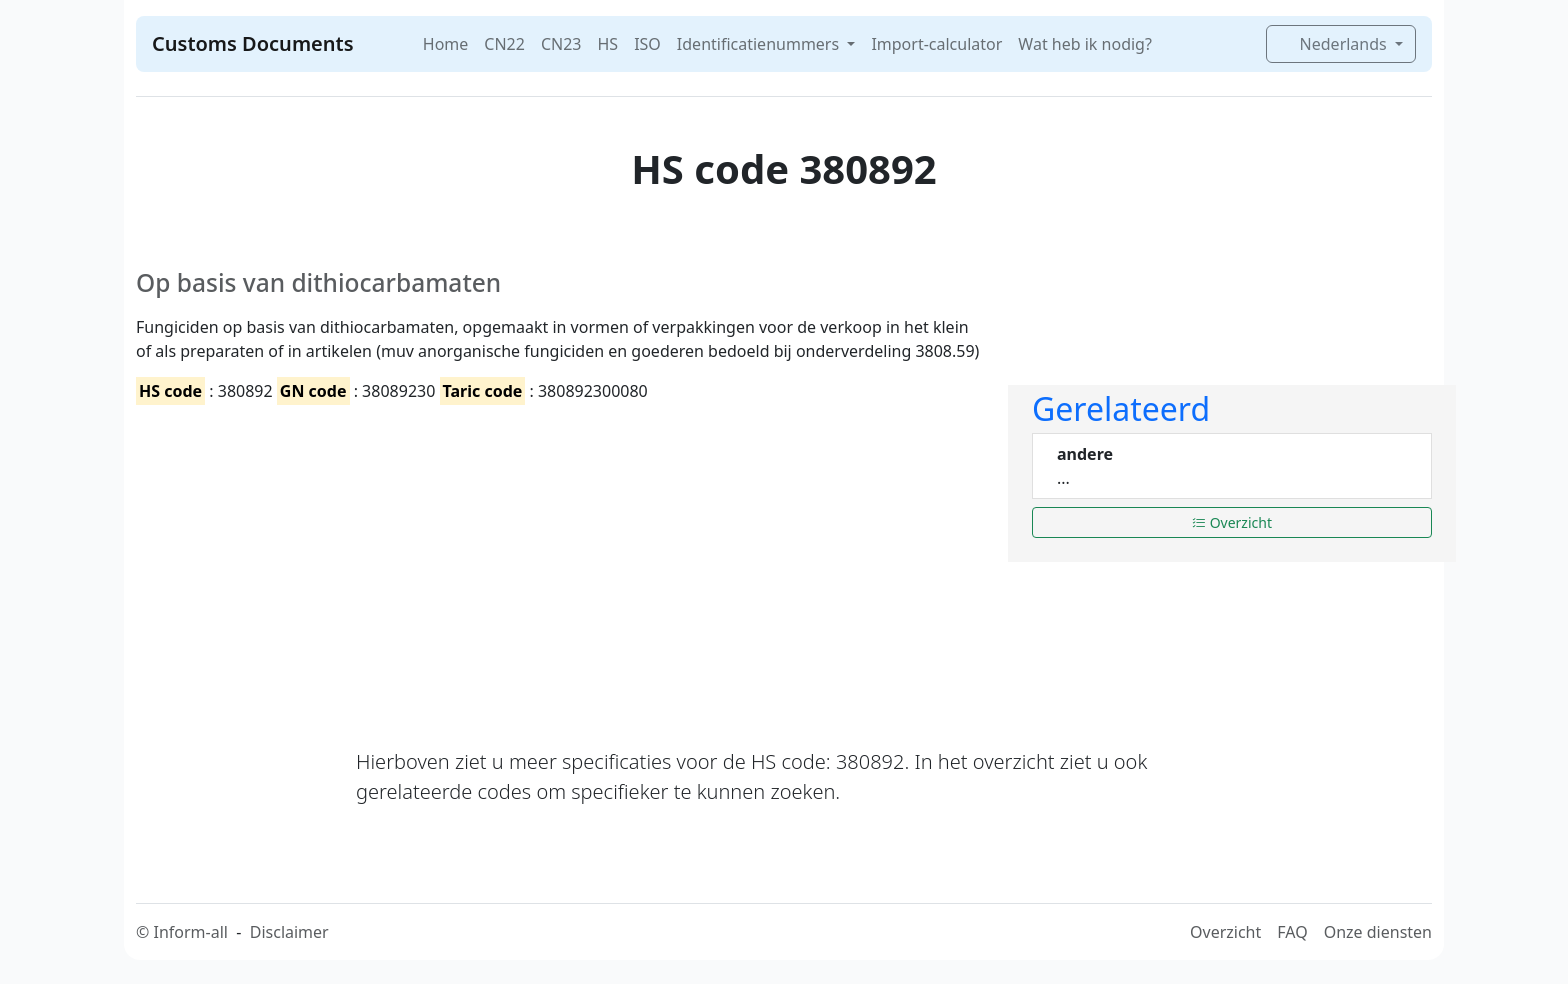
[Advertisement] (560, 559)
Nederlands (1334, 44)
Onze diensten (1378, 932)
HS (607, 44)
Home (446, 44)
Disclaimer (289, 932)
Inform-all (190, 932)
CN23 (561, 44)
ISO (647, 44)
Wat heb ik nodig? (1085, 44)
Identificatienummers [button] (760, 44)
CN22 (504, 44)
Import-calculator (936, 44)
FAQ (1292, 932)
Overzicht (1232, 522)
